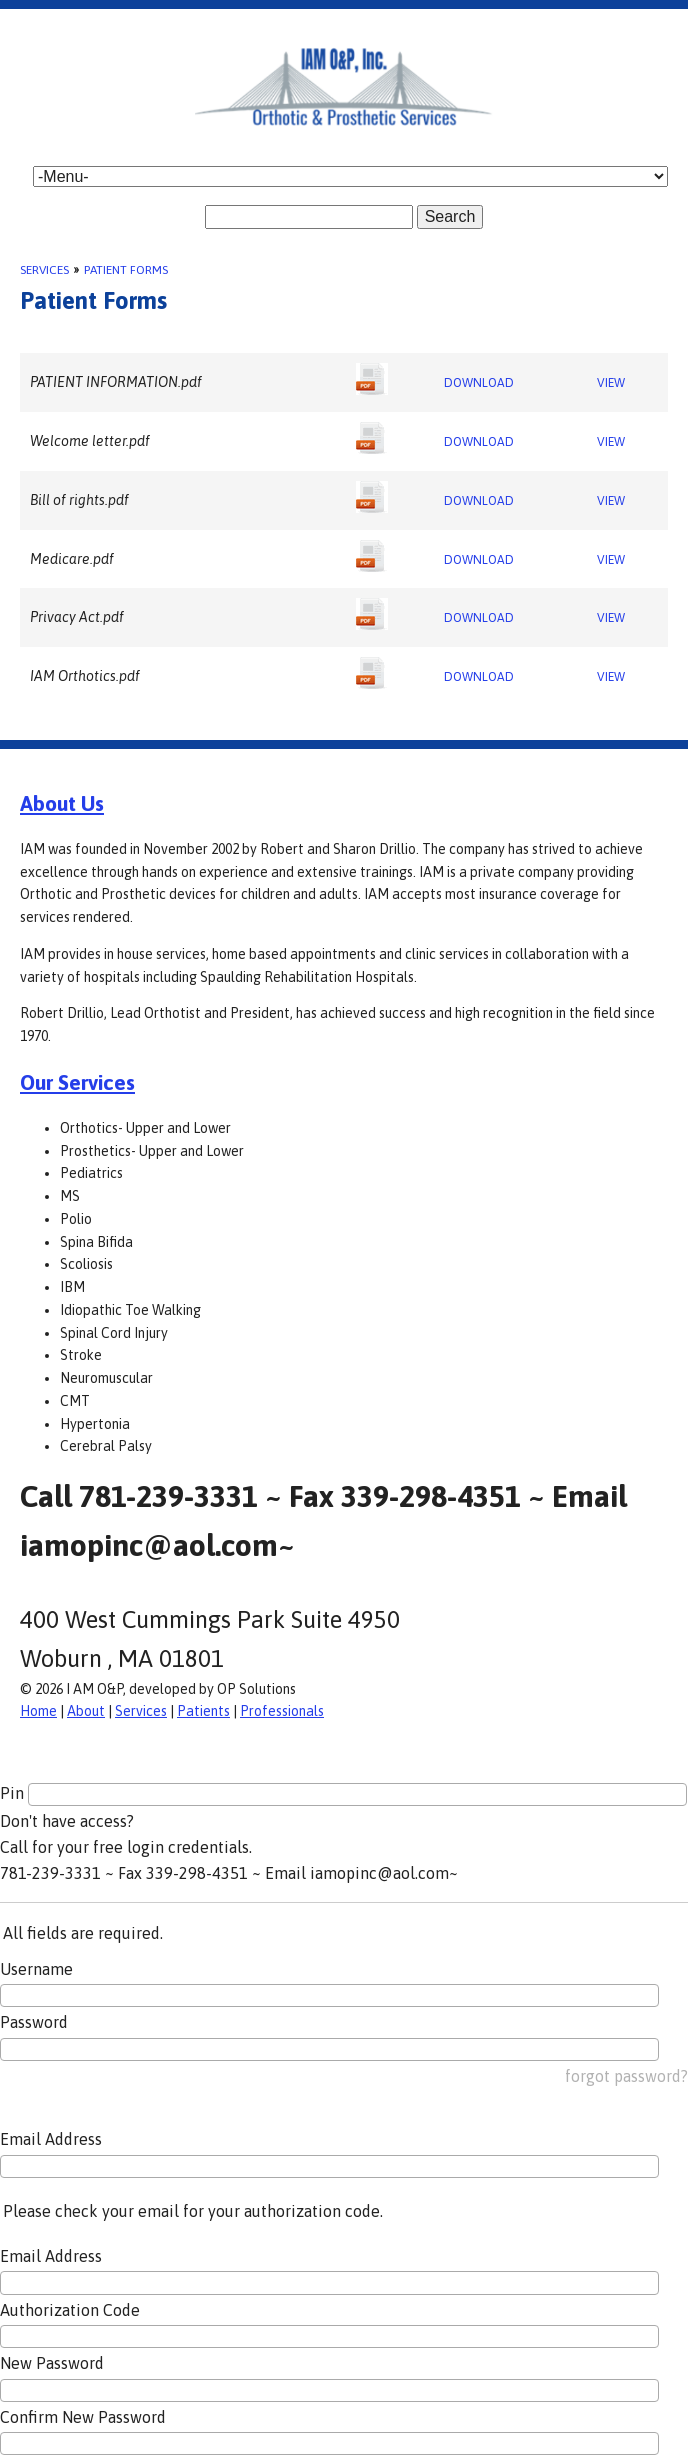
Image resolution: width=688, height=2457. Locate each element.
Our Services (77, 1082)
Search (450, 216)
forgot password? (626, 2076)
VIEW (611, 383)
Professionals (282, 1711)
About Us (62, 803)
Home (38, 1711)
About (86, 1711)
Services (44, 270)
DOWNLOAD (479, 383)
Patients (203, 1711)
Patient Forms (126, 270)
